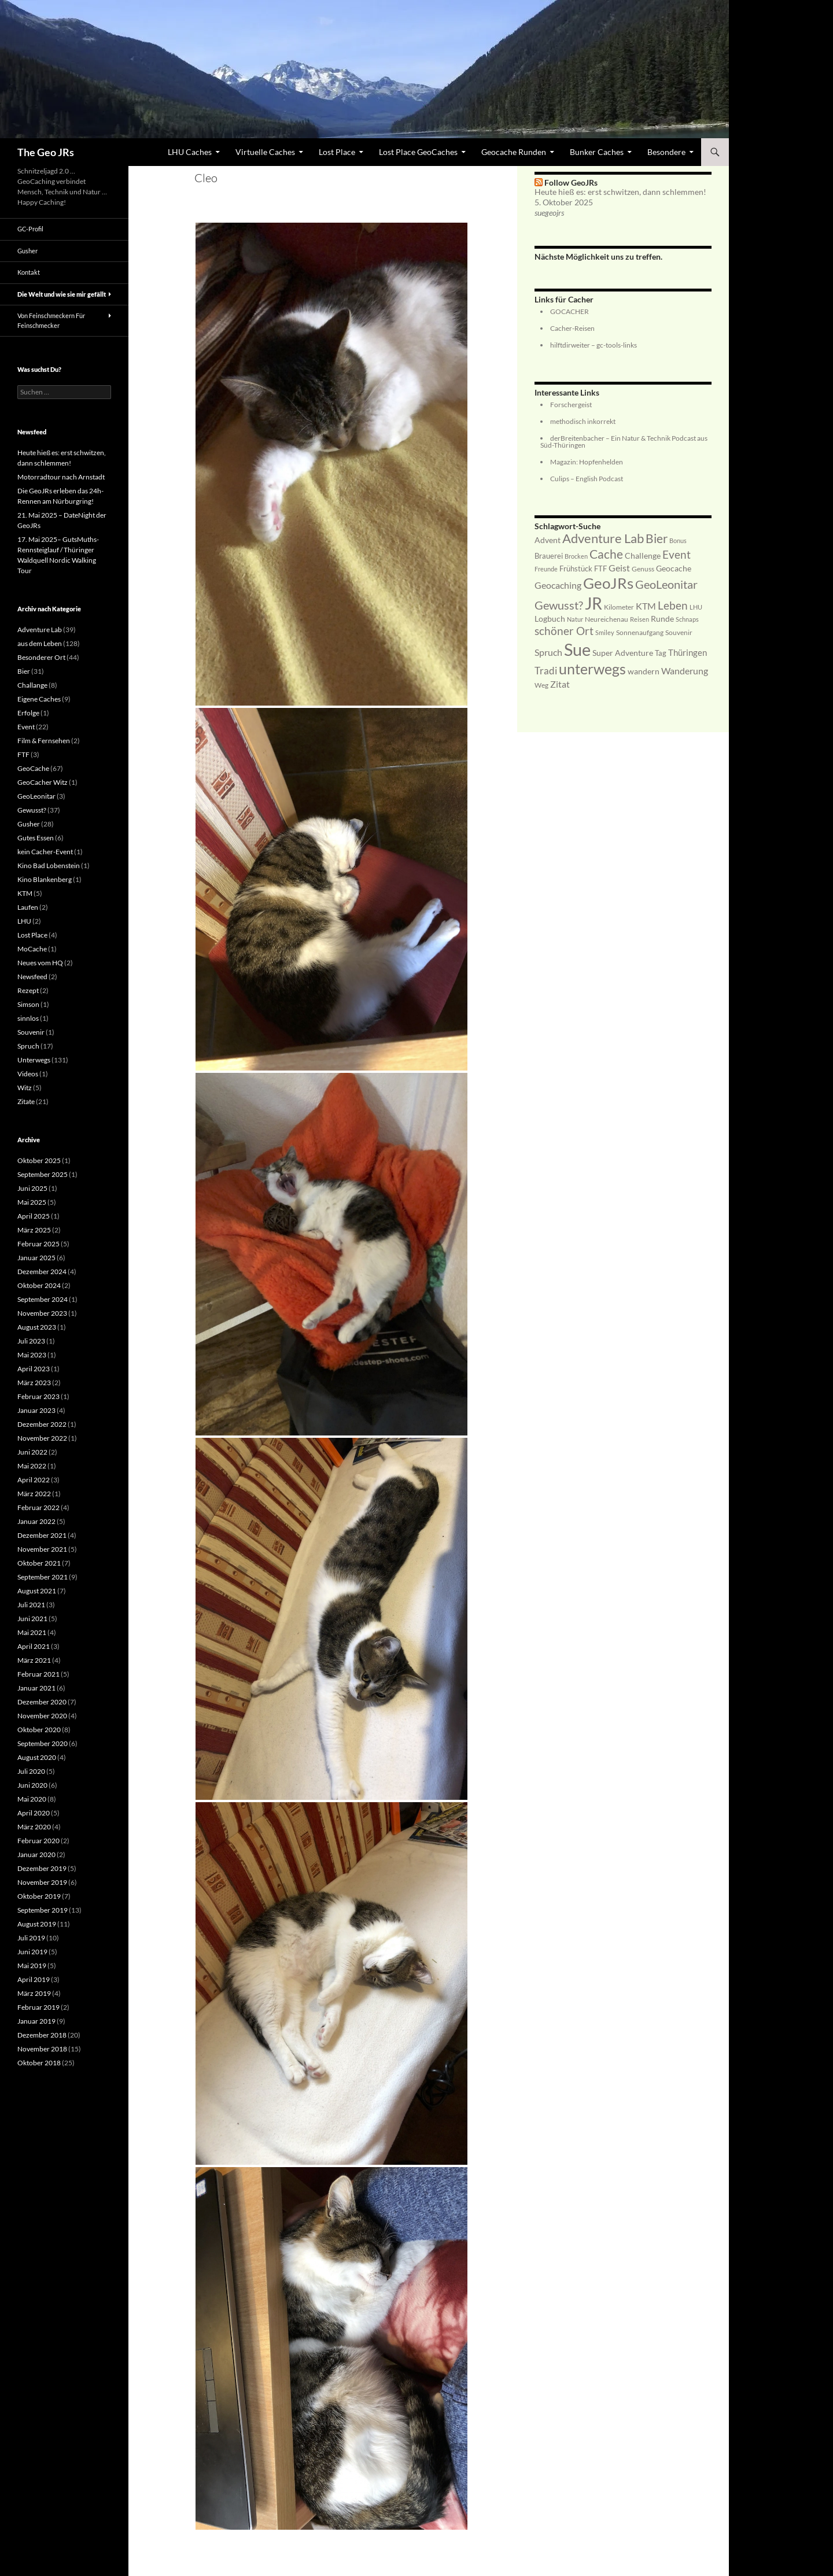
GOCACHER (569, 311)
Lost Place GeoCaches (418, 152)
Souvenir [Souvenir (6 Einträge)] (678, 632)
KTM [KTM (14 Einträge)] (646, 605)
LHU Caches (190, 152)
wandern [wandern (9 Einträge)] (643, 671)
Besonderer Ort (41, 657)
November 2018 (42, 2048)
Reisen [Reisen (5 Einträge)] (639, 619)
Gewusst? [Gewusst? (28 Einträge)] (559, 605)
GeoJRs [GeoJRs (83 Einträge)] (608, 583)
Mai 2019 (31, 1965)
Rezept (28, 990)
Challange (32, 685)
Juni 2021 (32, 1618)
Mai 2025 (31, 1202)
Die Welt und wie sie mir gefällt (61, 294)
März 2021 (34, 1660)
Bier (23, 671)
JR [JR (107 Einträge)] (593, 603)
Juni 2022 (32, 1452)
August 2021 (36, 1590)
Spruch (28, 1046)
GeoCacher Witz (42, 782)
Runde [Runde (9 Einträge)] (662, 618)
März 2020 (34, 1826)
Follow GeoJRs (571, 182)
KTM (24, 893)
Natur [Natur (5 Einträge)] (575, 619)
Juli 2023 (31, 1341)
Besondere (666, 152)
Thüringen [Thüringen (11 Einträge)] (687, 652)
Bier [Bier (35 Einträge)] (657, 538)
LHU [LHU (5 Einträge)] (696, 607)
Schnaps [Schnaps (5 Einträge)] (687, 619)
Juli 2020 (31, 1771)
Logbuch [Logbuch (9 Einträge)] (550, 618)
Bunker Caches (597, 152)
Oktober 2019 (39, 1896)
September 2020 (42, 1743)
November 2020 (42, 1715)
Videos (27, 1073)
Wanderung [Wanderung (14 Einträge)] (684, 670)
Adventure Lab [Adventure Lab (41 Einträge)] (603, 538)
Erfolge (28, 712)
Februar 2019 (38, 2007)
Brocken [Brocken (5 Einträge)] (576, 556)
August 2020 (36, 1757)
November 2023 (42, 1313)
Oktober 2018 (39, 2062)
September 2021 (42, 1577)
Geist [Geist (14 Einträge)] (619, 567)
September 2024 (42, 1299)
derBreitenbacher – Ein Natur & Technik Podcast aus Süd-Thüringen (623, 441)
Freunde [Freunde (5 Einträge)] (546, 569)
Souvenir (31, 1032)
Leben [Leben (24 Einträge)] (673, 605)
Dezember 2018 (42, 2035)
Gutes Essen (35, 837)
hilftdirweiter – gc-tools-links (593, 345)
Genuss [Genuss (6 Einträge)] (643, 569)
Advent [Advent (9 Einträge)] (548, 540)
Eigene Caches (39, 699)
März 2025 (34, 1230)
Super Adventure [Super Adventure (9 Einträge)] (622, 653)
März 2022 (34, 1493)
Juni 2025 (32, 1188)
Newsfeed (32, 976)
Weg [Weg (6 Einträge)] (541, 685)
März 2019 (34, 1993)
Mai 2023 (31, 1354)
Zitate (26, 1101)
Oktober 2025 (39, 1160)
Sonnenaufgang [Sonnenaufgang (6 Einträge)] (640, 632)
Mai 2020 (31, 1799)
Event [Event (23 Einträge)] (676, 554)
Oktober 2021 (39, 1563)
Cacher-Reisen (572, 328)
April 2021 (33, 1646)
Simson (28, 1004)
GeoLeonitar (36, 796)
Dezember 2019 (42, 1868)
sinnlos (28, 1018)
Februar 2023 (38, 1396)
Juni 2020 (32, 1785)
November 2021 (42, 1549)
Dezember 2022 (42, 1424)
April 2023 (33, 1368)
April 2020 (33, 1813)
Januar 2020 (36, 1854)
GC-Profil (30, 228)
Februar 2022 (38, 1507)
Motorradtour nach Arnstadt (61, 477)
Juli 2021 (31, 1604)
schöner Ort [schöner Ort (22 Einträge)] (564, 631)
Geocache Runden (513, 152)
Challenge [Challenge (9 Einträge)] (643, 555)
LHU (24, 921)
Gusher (27, 250)
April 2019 (33, 1979)
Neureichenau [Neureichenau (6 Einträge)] (606, 619)
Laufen (27, 907)
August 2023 (36, 1327)
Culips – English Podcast (586, 478)
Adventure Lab (39, 629)
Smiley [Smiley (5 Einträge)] (604, 632)
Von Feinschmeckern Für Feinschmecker (51, 320)
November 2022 (42, 1438)
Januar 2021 (36, 1688)
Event (26, 726)
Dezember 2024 (42, 1271)
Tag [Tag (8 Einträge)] (660, 653)
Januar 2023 (36, 1410)
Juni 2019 (32, 1951)
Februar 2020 (38, 1840)
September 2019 (42, 1910)
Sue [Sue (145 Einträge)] (577, 649)
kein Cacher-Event (45, 851)
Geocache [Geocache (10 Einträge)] (673, 568)
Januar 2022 (36, 1521)
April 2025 (33, 1216)
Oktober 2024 (39, 1285)
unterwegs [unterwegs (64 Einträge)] (592, 668)
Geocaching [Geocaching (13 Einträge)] (558, 585)
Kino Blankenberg (44, 879)
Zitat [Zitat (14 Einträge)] (560, 683)
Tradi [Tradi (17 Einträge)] (546, 671)
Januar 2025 (36, 1257)
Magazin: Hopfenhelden (586, 461)
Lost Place (337, 152)
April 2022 (33, 1479)
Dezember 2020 (42, 1701)
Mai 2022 (31, 1466)
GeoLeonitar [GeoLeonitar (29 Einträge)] (666, 584)
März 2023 (34, 1382)
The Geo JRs (45, 152)
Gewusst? (31, 810)
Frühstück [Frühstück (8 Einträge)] (575, 568)
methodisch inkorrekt (582, 421)
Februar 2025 (38, 1243)
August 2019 (36, 1924)
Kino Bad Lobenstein (48, 865)
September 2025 (42, 1174)
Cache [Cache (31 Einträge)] (606, 554)
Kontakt (28, 272)
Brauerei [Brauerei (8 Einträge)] (549, 555)
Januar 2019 (36, 2021)
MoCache (32, 948)
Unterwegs (33, 1060)
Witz (24, 1087)
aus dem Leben (39, 643)
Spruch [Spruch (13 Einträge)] (548, 652)
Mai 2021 (31, 1632)
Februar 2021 (38, 1674)
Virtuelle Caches (265, 152)
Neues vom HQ (40, 962)
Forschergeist (571, 404)
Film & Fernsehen (43, 740)
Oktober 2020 (39, 1729)
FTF (23, 754)
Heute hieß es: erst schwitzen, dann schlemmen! (620, 192)
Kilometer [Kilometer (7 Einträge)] (619, 607)
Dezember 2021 (42, 1535)
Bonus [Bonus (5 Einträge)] (678, 540)
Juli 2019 (31, 1937)
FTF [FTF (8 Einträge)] (600, 568)
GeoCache (33, 768)
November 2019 (42, 1882)
